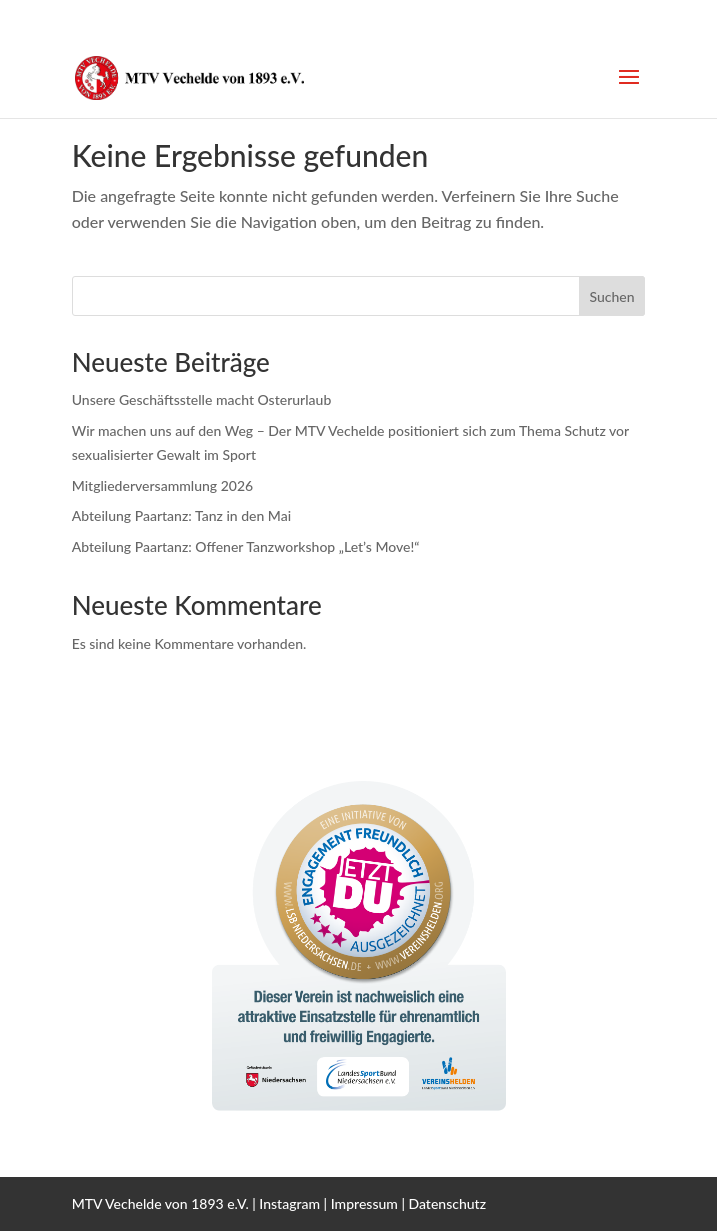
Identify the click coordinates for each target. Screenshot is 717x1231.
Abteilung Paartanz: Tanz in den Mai (181, 515)
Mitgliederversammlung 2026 (162, 485)
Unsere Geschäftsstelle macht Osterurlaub (202, 399)
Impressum (364, 1203)
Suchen (611, 296)
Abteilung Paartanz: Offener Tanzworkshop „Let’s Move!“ (246, 546)
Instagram (289, 1203)
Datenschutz (448, 1203)
